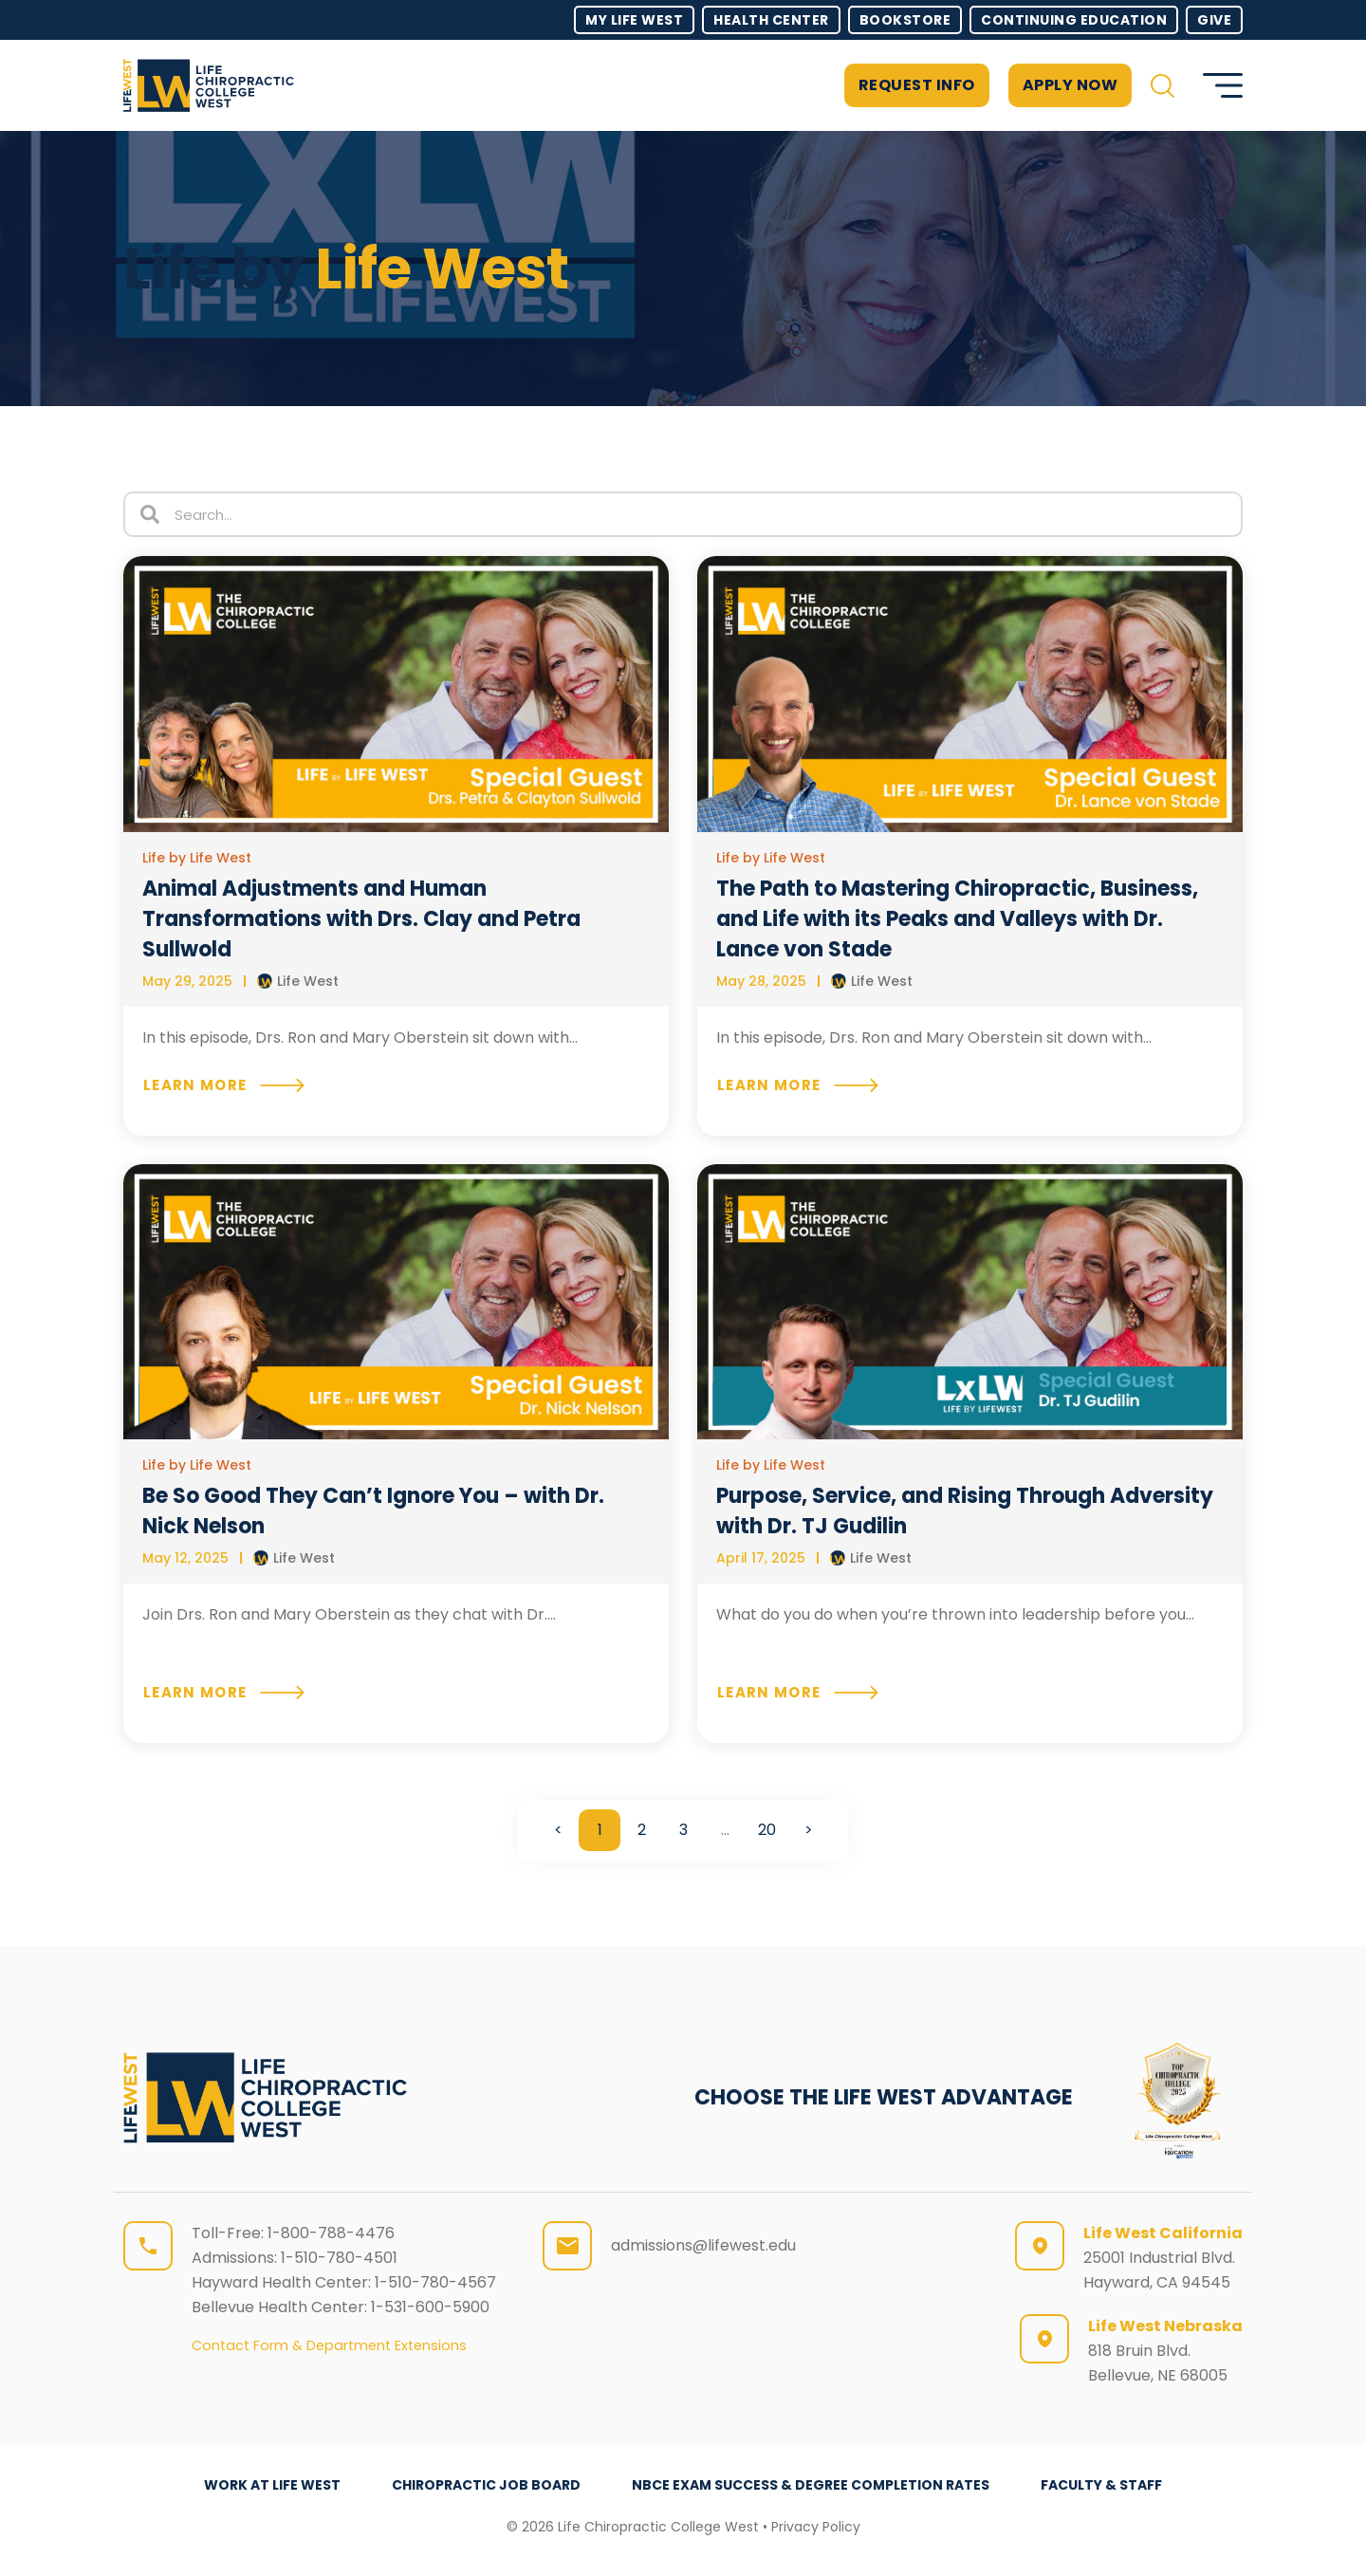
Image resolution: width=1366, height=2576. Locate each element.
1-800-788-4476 (331, 2233)
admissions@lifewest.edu (703, 2245)
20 (767, 1825)
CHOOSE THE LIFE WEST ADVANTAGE (883, 2097)
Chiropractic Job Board (486, 2484)
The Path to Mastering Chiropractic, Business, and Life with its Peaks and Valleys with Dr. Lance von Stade (957, 919)
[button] (1162, 86)
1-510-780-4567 (435, 2282)
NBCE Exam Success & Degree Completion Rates (810, 2484)
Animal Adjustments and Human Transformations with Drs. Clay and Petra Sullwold (361, 919)
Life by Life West (196, 857)
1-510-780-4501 (339, 2258)
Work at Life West (272, 2484)
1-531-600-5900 (430, 2307)
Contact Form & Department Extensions (329, 2345)
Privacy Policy (815, 2526)
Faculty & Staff (1101, 2484)
